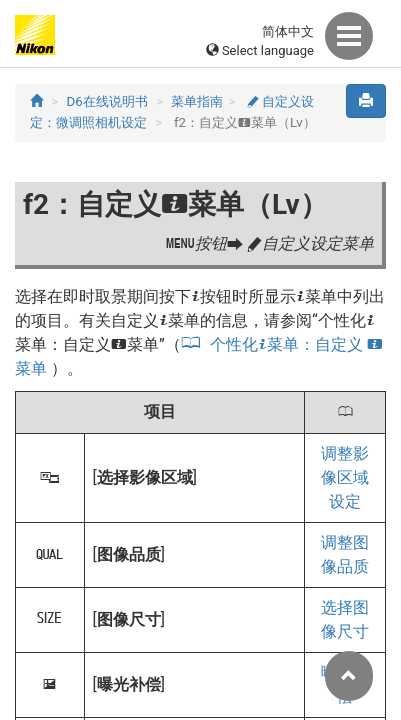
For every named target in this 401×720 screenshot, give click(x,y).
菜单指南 (197, 101)
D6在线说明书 (107, 101)
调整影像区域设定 (345, 477)
